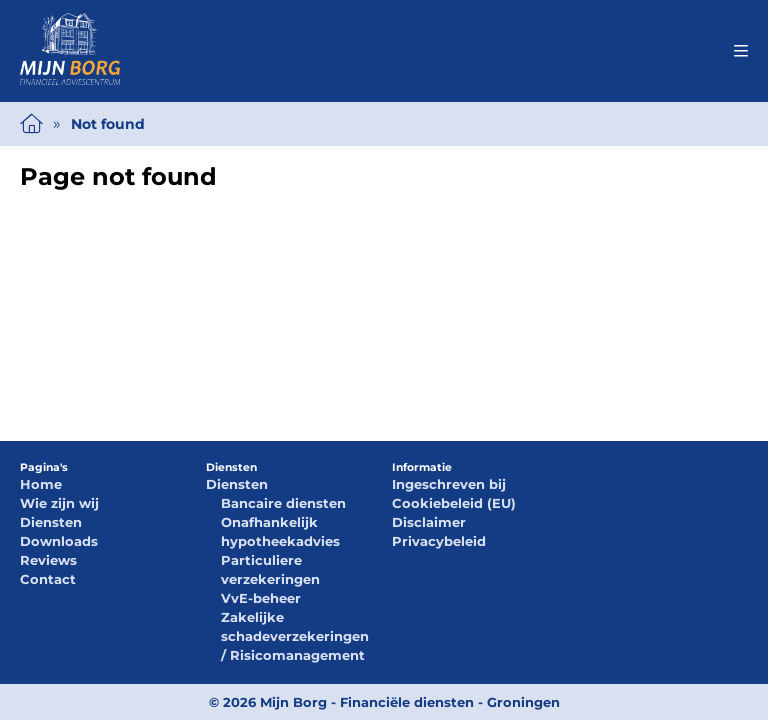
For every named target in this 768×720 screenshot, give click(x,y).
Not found (108, 124)
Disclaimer (429, 522)
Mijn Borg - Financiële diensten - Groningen (410, 702)
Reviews (48, 560)
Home (41, 484)
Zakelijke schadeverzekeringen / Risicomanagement (295, 636)
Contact (48, 579)
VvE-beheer (261, 598)
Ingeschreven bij (449, 484)
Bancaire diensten (283, 503)
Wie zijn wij (59, 503)
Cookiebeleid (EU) (454, 503)
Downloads (59, 541)
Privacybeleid (439, 541)
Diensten (51, 522)
